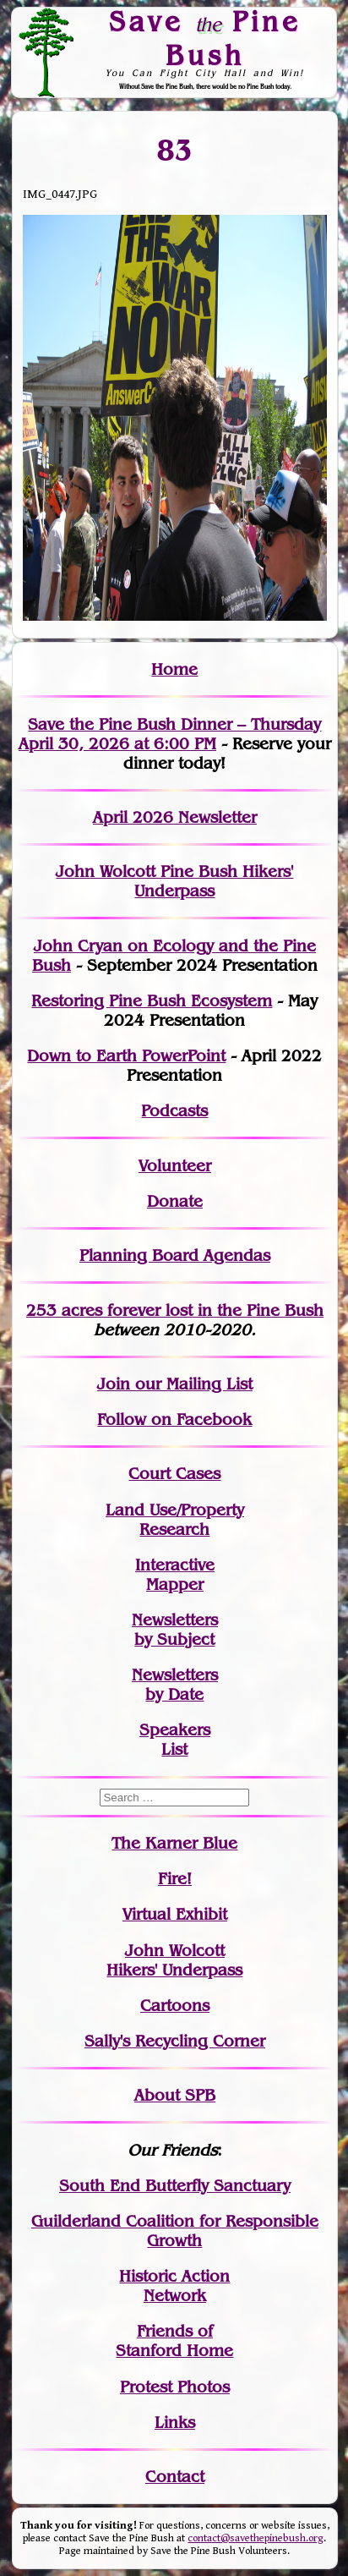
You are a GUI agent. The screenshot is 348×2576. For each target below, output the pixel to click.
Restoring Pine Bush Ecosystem (151, 1001)
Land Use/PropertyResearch (175, 1519)
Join (113, 1384)
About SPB (174, 2095)
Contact (174, 2476)
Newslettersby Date (175, 1684)
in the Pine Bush (226, 1310)
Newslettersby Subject (175, 1629)
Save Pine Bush (205, 37)
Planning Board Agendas (174, 1255)
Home (174, 669)
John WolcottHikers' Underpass (174, 1960)
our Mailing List (191, 1384)
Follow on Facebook (174, 1419)
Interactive (175, 1565)
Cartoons (174, 2005)
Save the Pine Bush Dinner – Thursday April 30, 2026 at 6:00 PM (170, 734)
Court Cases (174, 1473)
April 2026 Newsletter (175, 817)
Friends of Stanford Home (174, 2340)
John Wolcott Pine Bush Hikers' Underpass (174, 881)
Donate (175, 1201)
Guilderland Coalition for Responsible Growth (174, 2231)
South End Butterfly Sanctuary (175, 2185)
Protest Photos (175, 2387)
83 (174, 149)
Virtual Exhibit (174, 1914)
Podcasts (174, 1111)
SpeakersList (174, 1739)
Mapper (175, 1584)
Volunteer (175, 1166)
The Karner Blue (174, 1843)
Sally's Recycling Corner (174, 2041)
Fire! (175, 1878)
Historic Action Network (174, 2285)
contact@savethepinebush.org (256, 2538)
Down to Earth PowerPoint (126, 1056)
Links (175, 2422)
